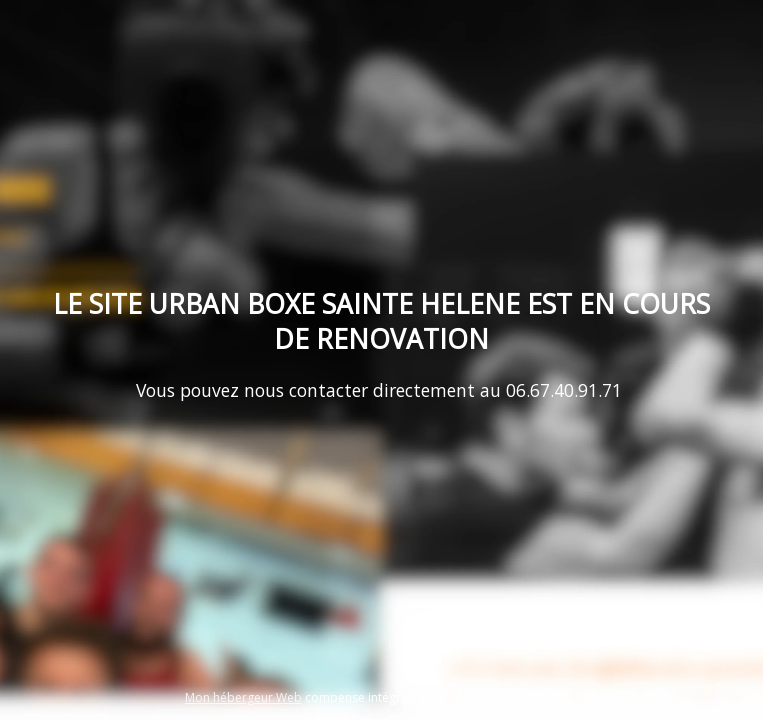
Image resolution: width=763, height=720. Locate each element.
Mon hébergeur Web (243, 697)
